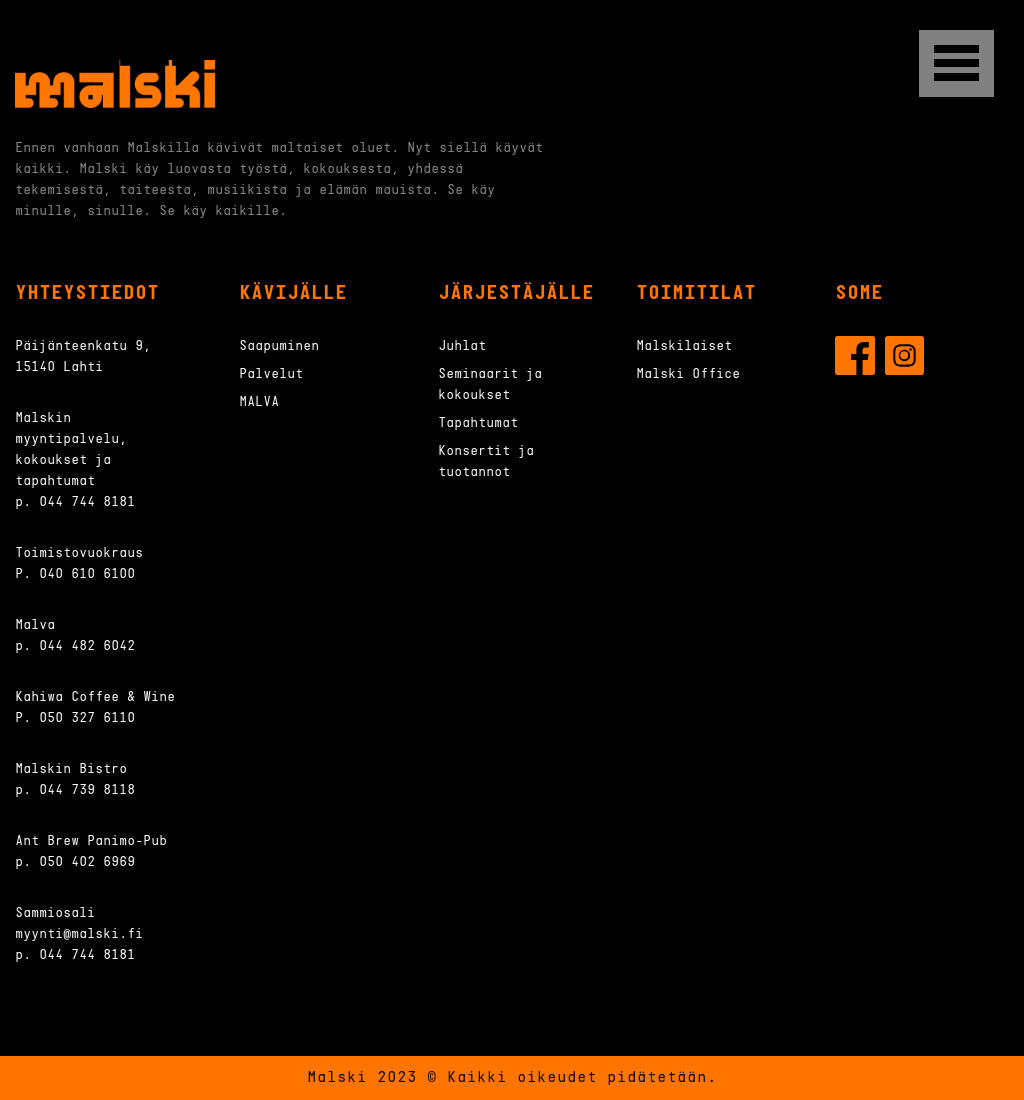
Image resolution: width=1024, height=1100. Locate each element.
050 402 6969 (87, 862)
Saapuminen (279, 346)
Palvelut (271, 374)
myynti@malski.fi (79, 934)
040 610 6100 (87, 574)
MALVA (259, 402)
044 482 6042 (87, 646)
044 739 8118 (87, 790)
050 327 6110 (87, 718)
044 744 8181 (87, 502)
